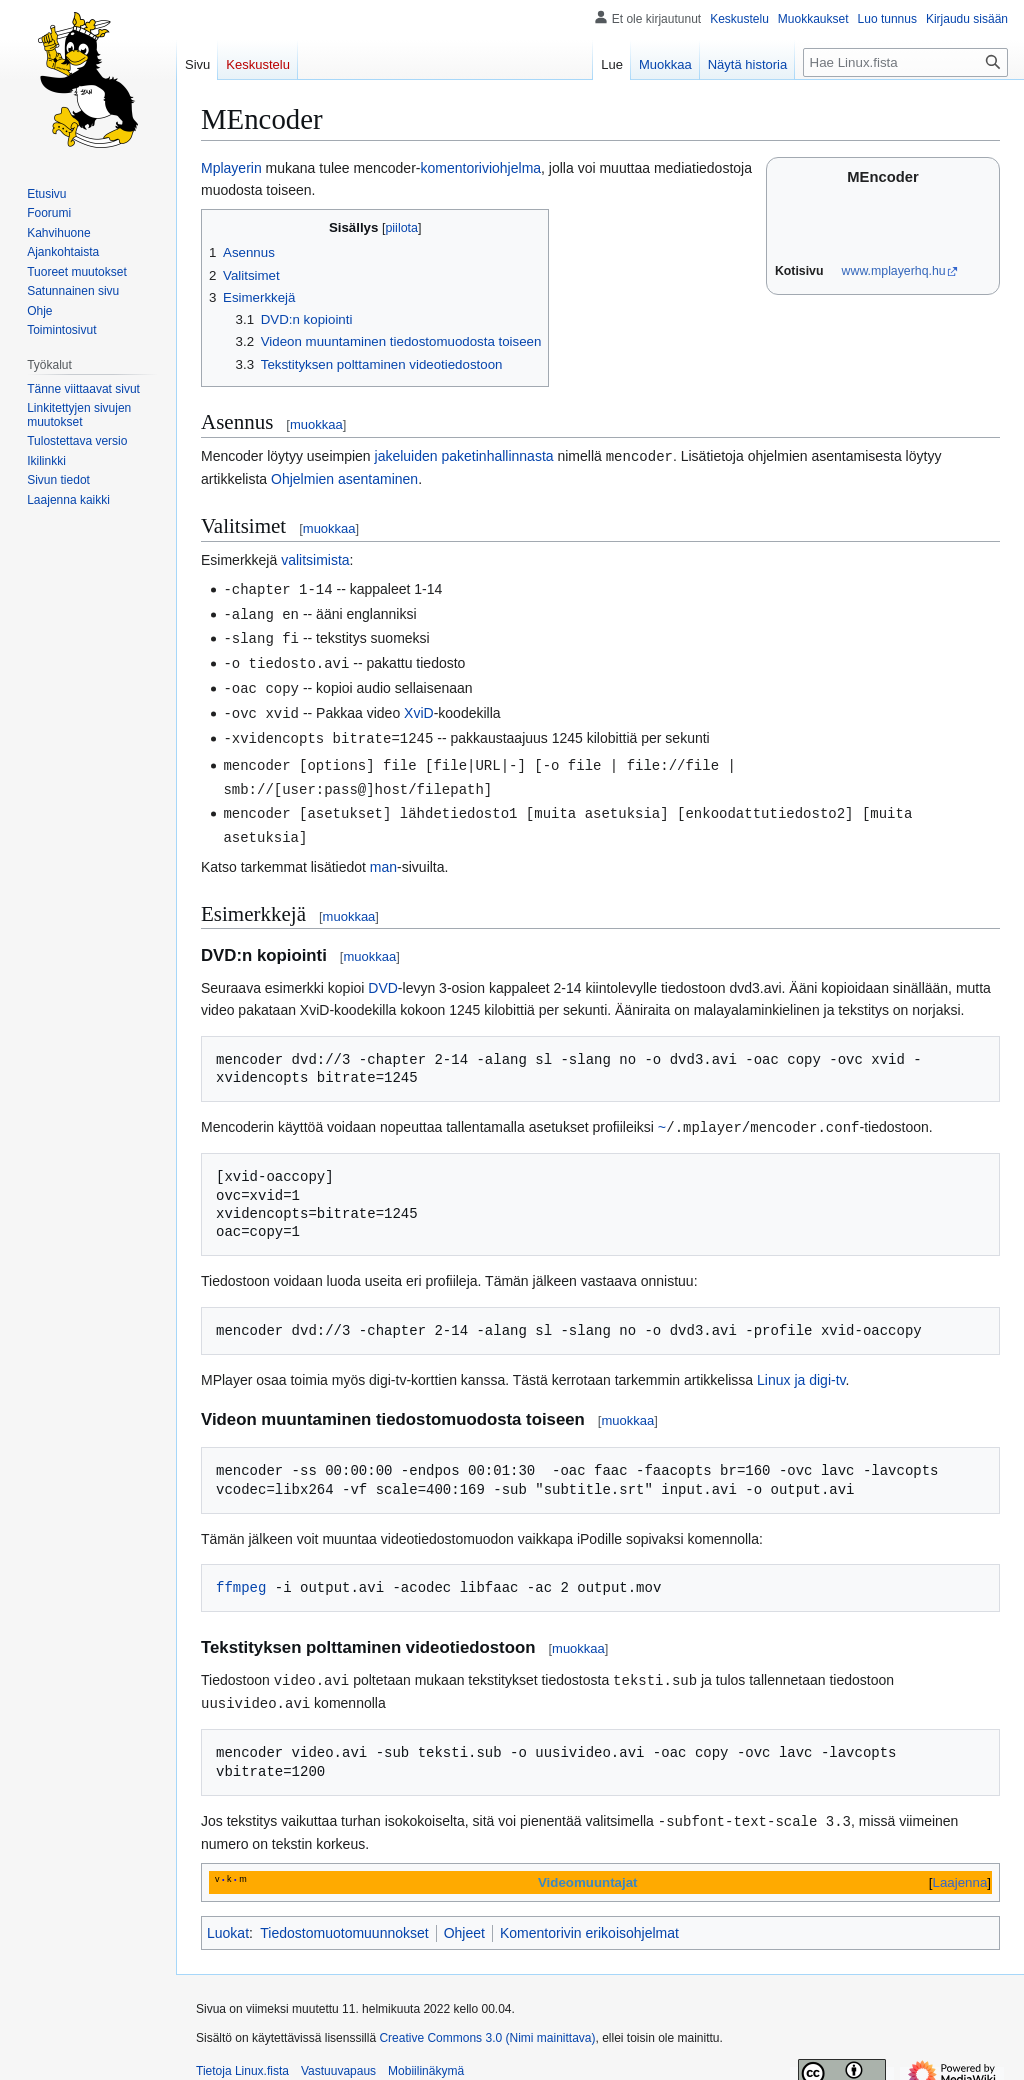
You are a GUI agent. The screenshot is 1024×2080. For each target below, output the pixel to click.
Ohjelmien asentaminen (344, 478)
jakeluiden (406, 456)
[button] (68, 500)
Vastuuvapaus (338, 2055)
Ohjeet (464, 1917)
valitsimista (315, 559)
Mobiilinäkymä (426, 2055)
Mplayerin (231, 168)
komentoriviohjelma (480, 168)
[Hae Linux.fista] (905, 62)
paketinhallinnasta (497, 456)
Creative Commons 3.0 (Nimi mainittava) (487, 2022)
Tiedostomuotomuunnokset (344, 1917)
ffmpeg (241, 1574)
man (383, 855)
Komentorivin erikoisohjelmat (589, 1917)
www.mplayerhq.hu (894, 271)
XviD (419, 707)
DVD (383, 976)
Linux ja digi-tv (801, 1367)
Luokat (228, 1917)
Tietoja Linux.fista (242, 2055)
